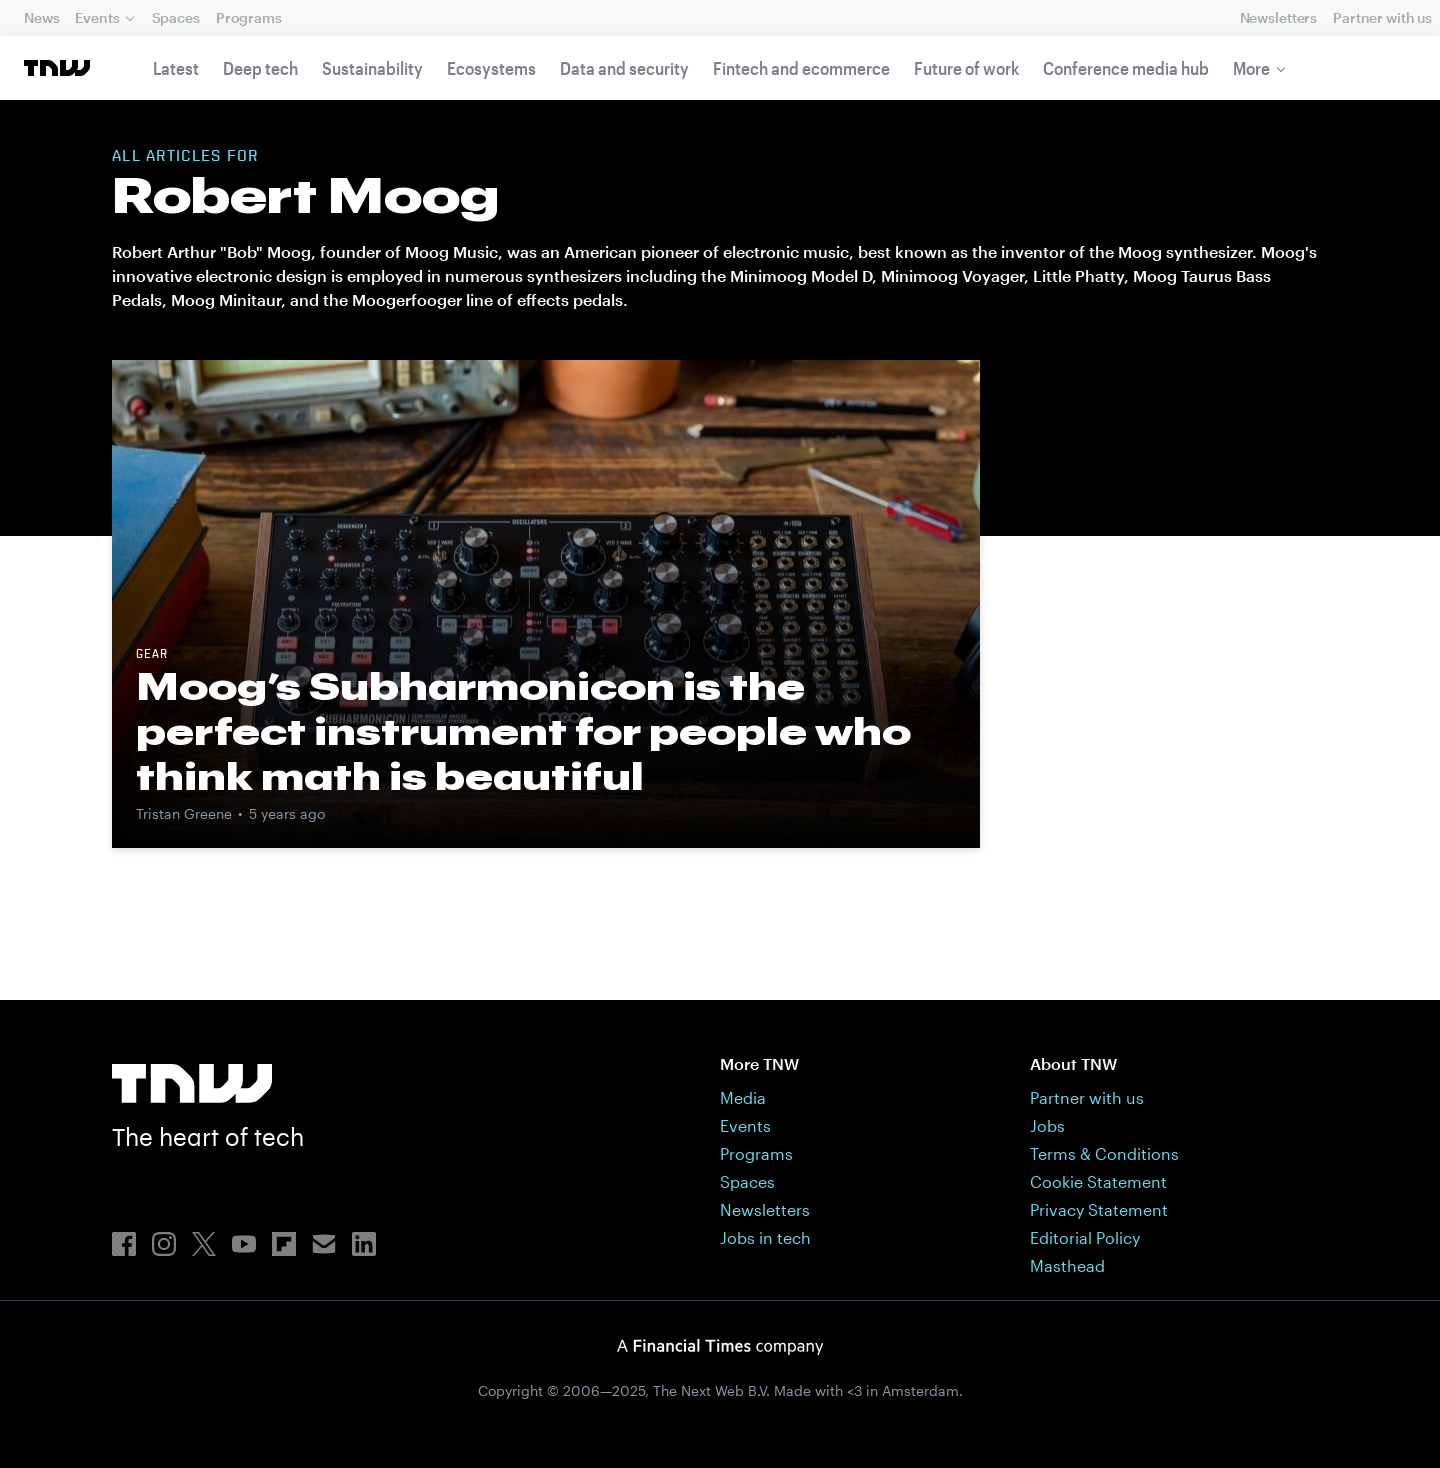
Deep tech (260, 68)
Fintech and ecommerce (801, 68)
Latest (176, 68)
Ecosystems (491, 68)
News (41, 17)
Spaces (176, 17)
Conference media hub (1126, 68)
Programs (249, 17)
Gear (152, 655)
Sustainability (372, 68)
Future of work (966, 68)
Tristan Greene (184, 813)
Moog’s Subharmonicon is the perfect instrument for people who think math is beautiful (523, 731)
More (1251, 68)
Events (97, 17)
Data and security (624, 68)
